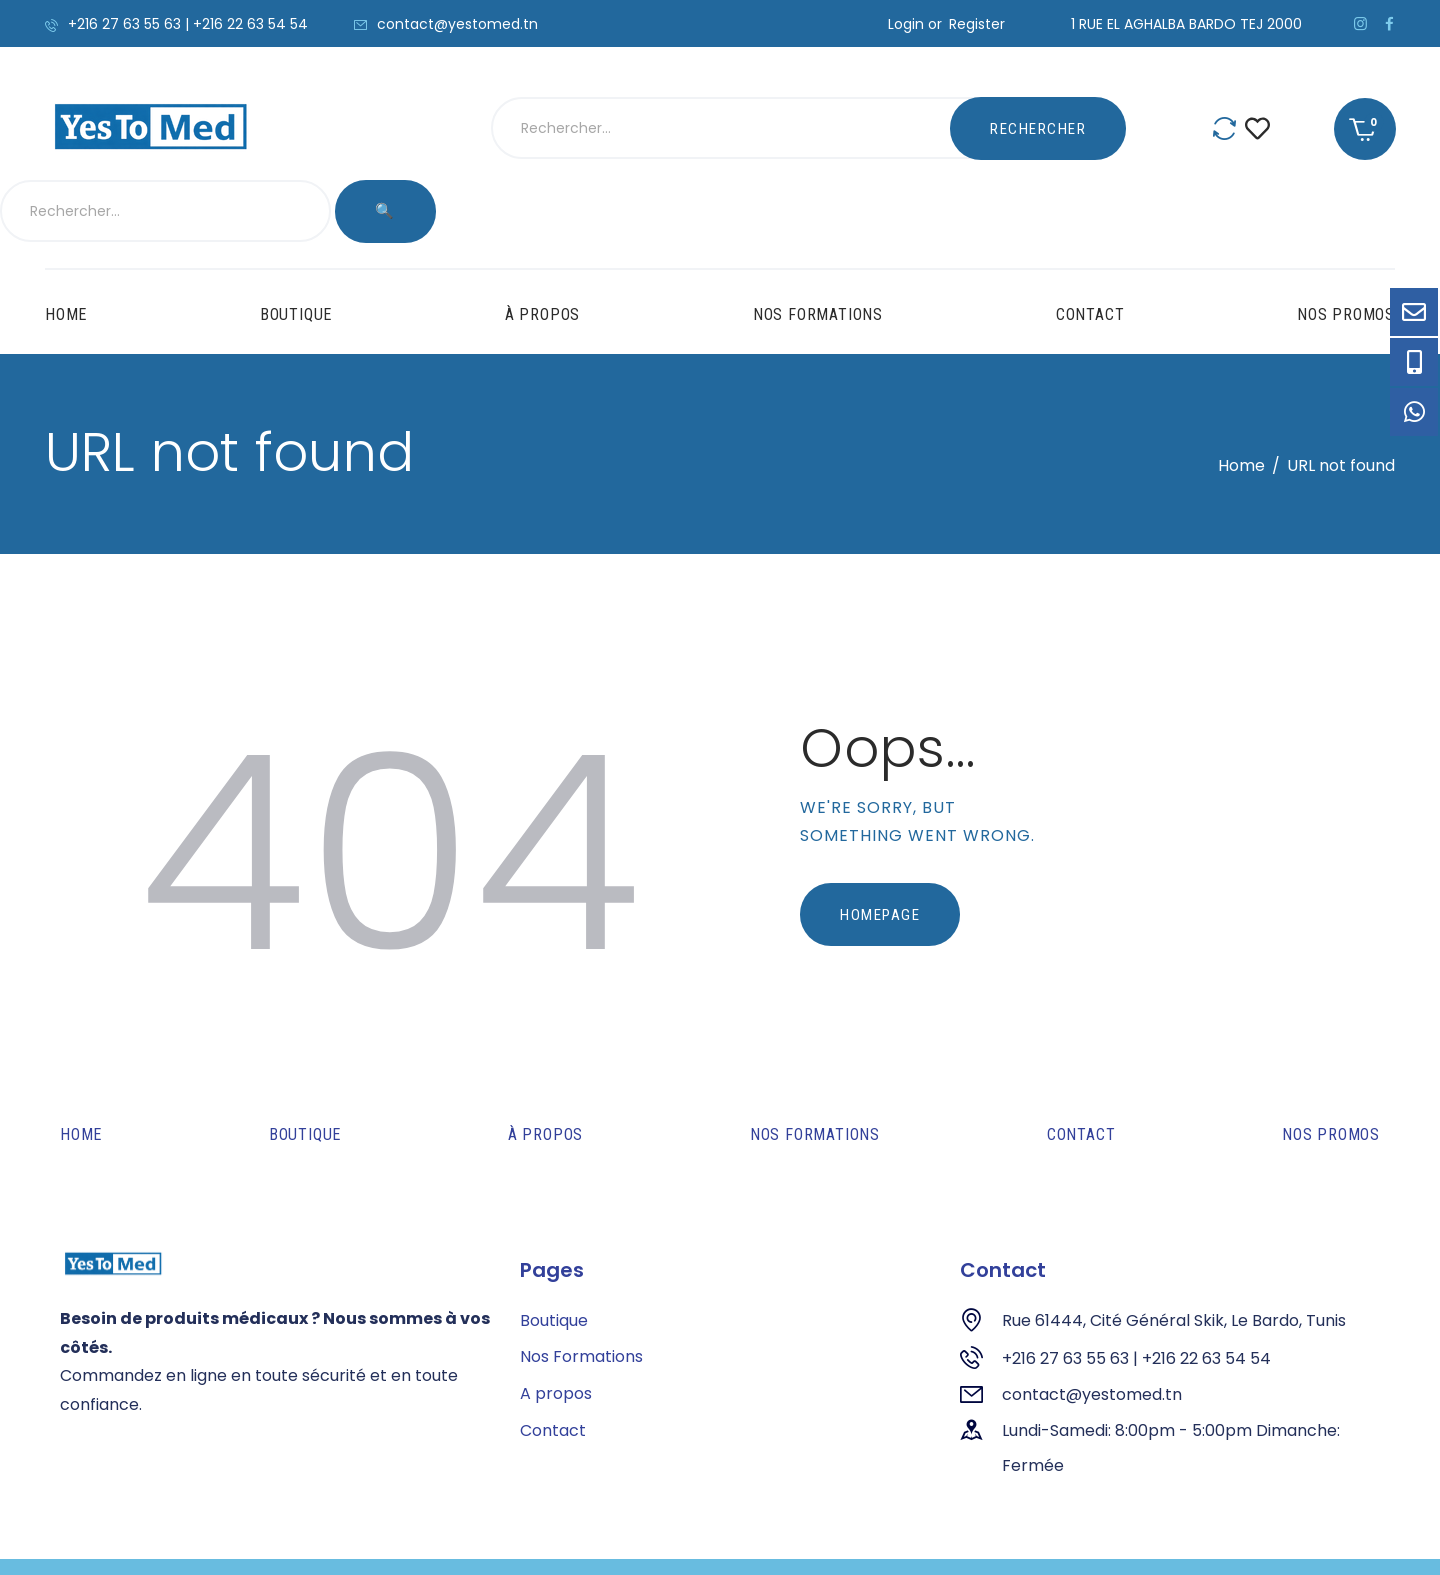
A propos (556, 1331)
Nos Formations (581, 1294)
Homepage (880, 852)
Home (1241, 402)
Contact (553, 1368)
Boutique (554, 1257)
